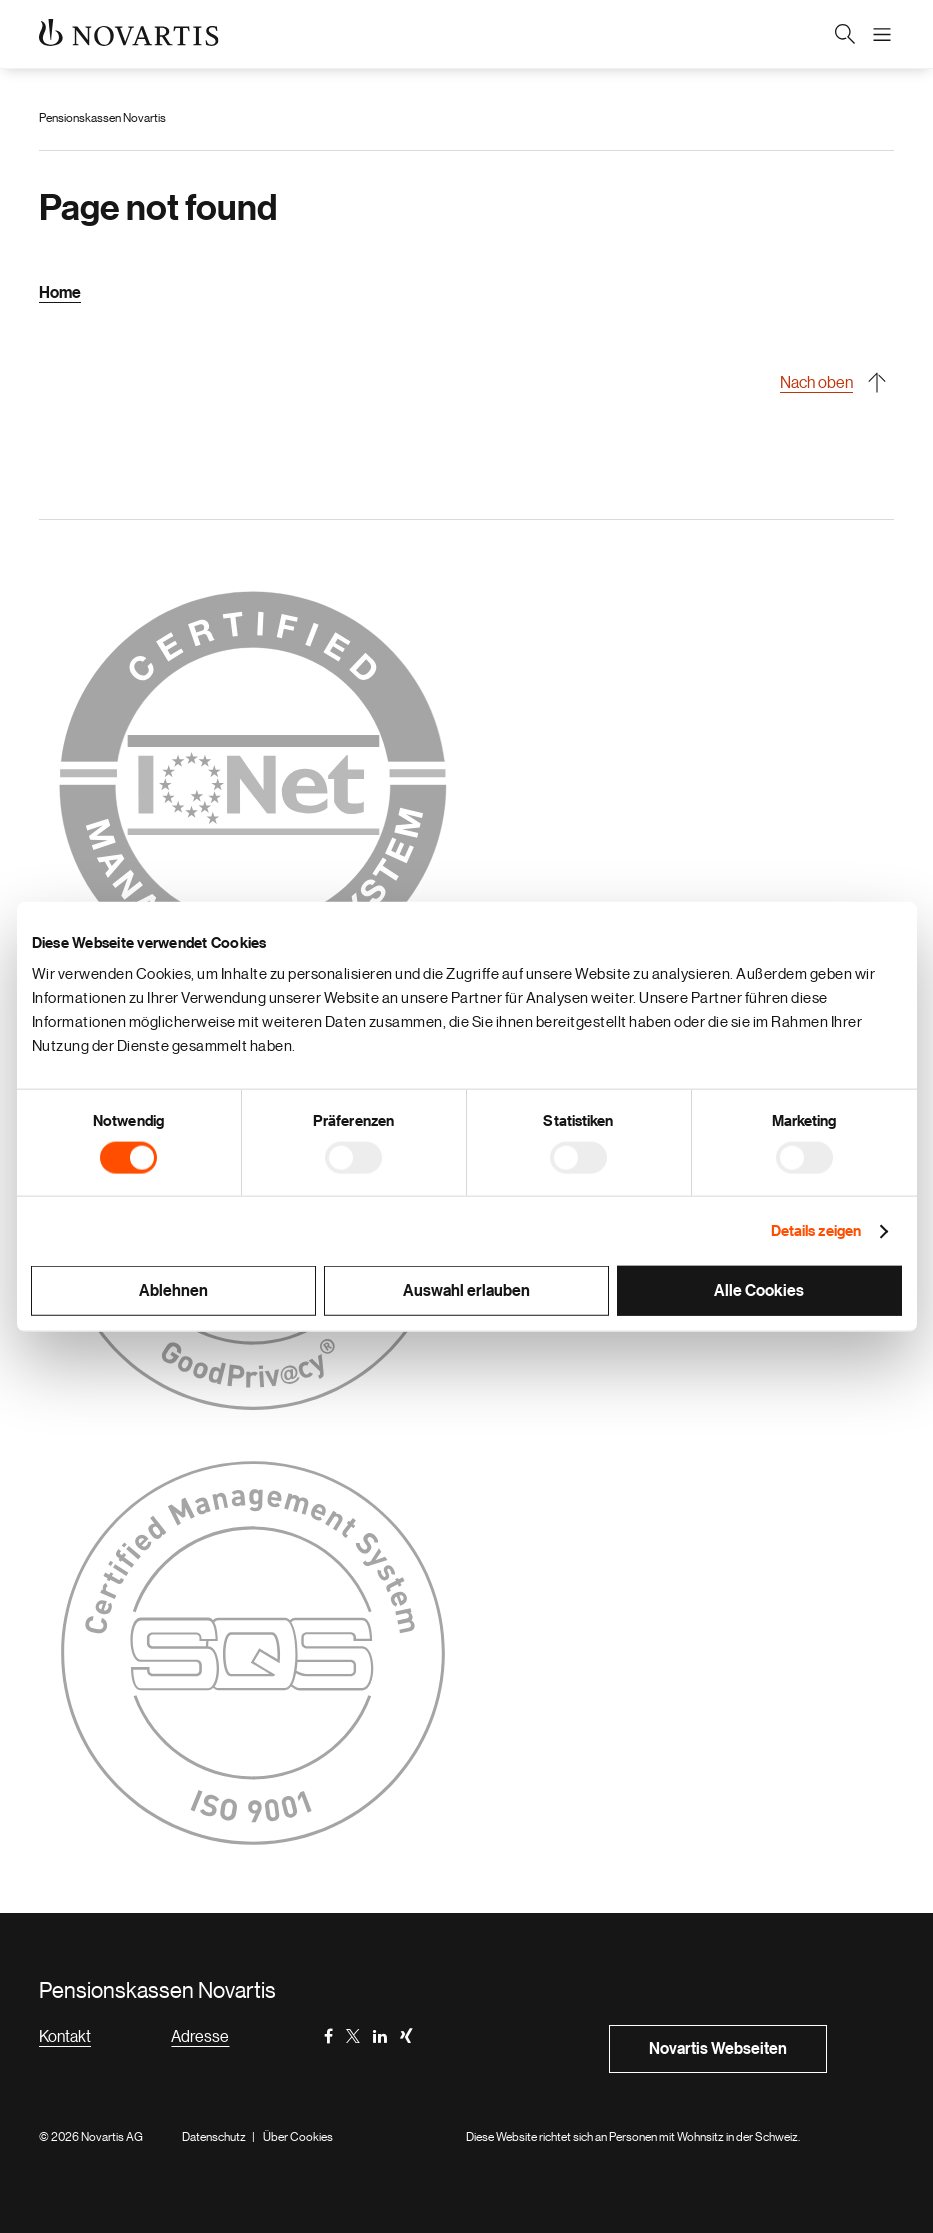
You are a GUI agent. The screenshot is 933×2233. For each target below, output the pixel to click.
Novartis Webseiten (718, 2049)
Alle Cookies (759, 1291)
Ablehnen (173, 1291)
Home (60, 293)
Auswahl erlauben (466, 1291)
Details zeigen (816, 1230)
